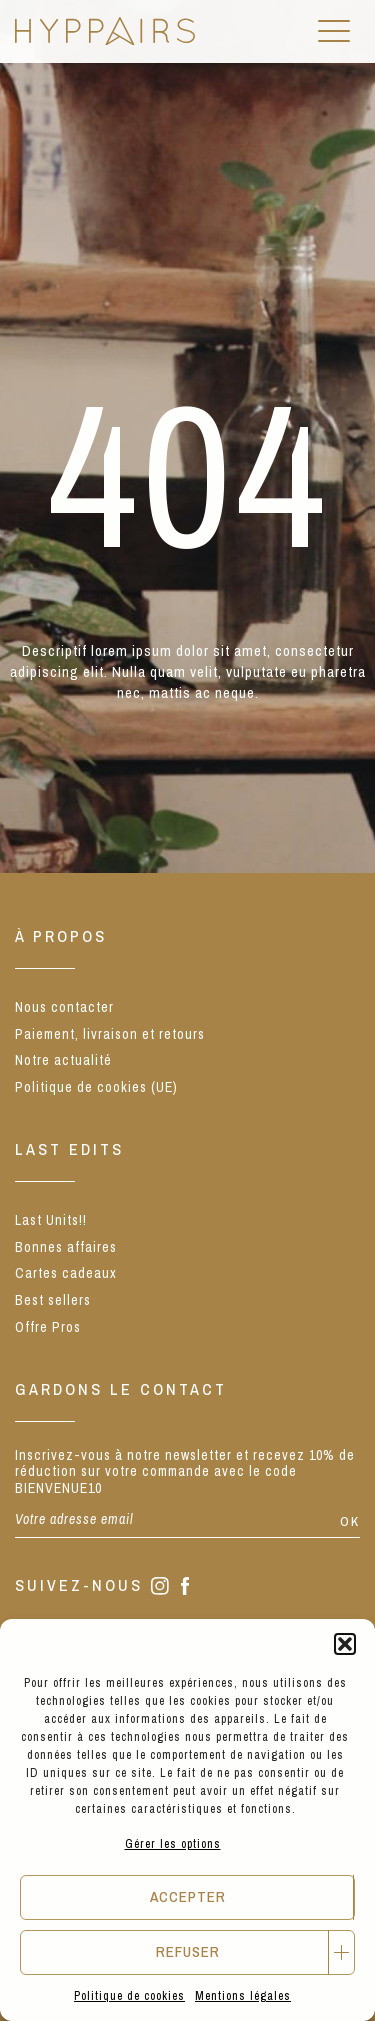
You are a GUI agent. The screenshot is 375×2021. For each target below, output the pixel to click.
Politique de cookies (129, 1996)
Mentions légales (243, 1996)
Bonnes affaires (66, 1247)
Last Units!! (51, 1220)
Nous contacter (64, 1007)
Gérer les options (173, 1844)
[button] (345, 1644)
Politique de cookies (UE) (96, 1087)
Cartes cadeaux (66, 1273)
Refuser (188, 1951)
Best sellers (53, 1300)
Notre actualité (63, 1060)
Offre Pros (48, 1327)
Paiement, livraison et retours (110, 1034)
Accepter (188, 1896)
